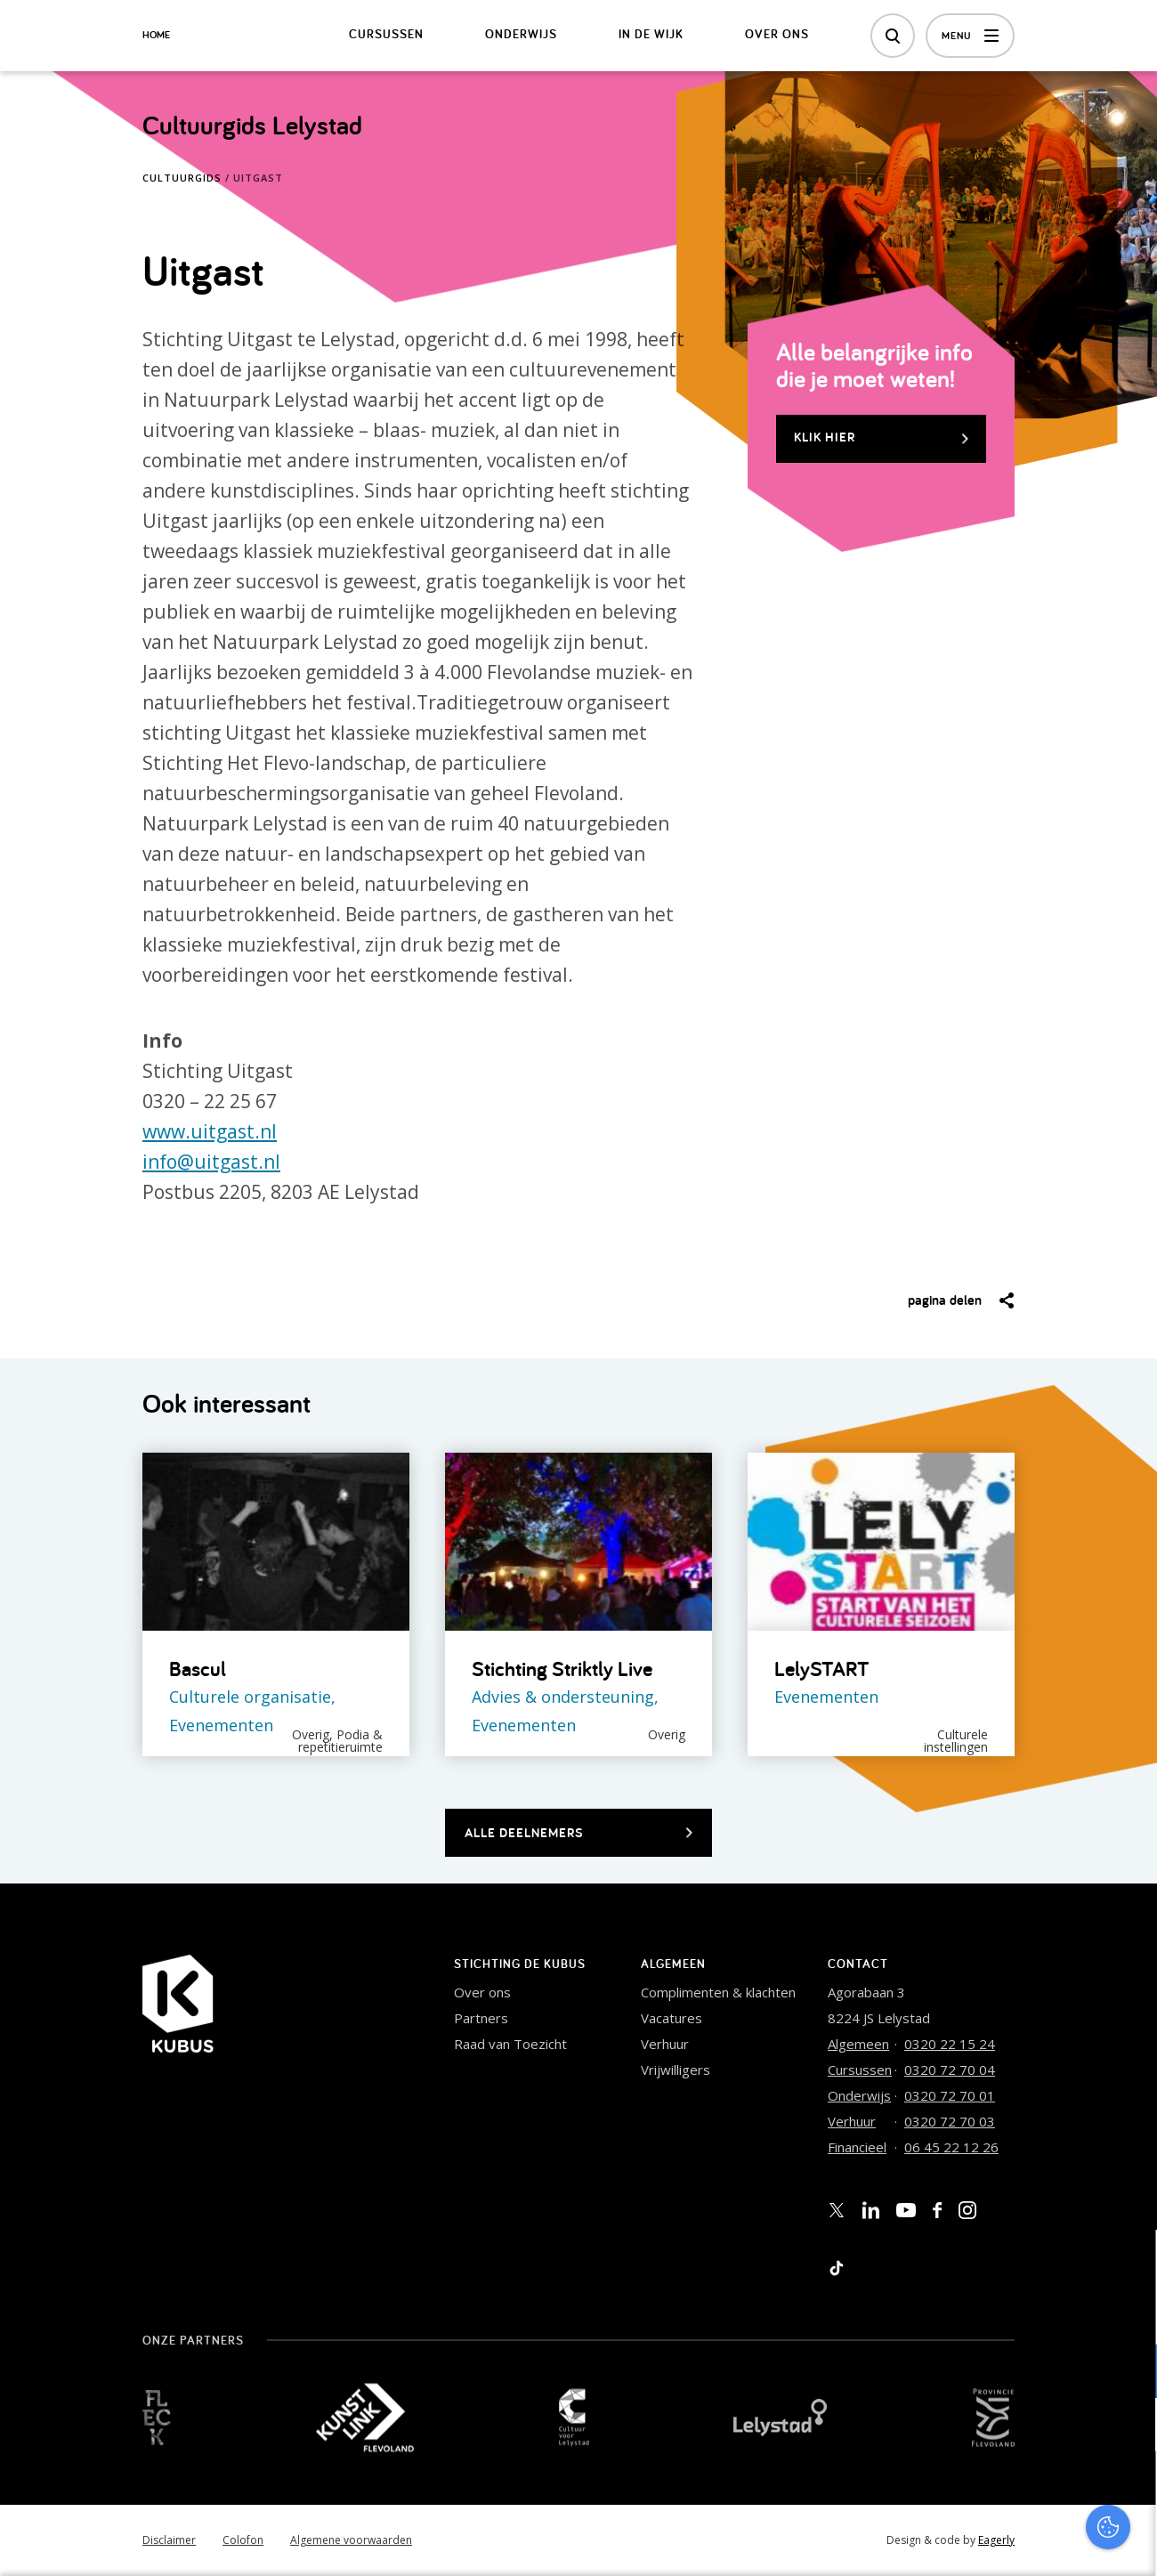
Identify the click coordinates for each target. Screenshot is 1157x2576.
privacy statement (1069, 2313)
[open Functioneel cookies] (1128, 2373)
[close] (1129, 2262)
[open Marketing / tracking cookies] (1128, 2426)
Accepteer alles (1005, 2491)
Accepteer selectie (1006, 2543)
